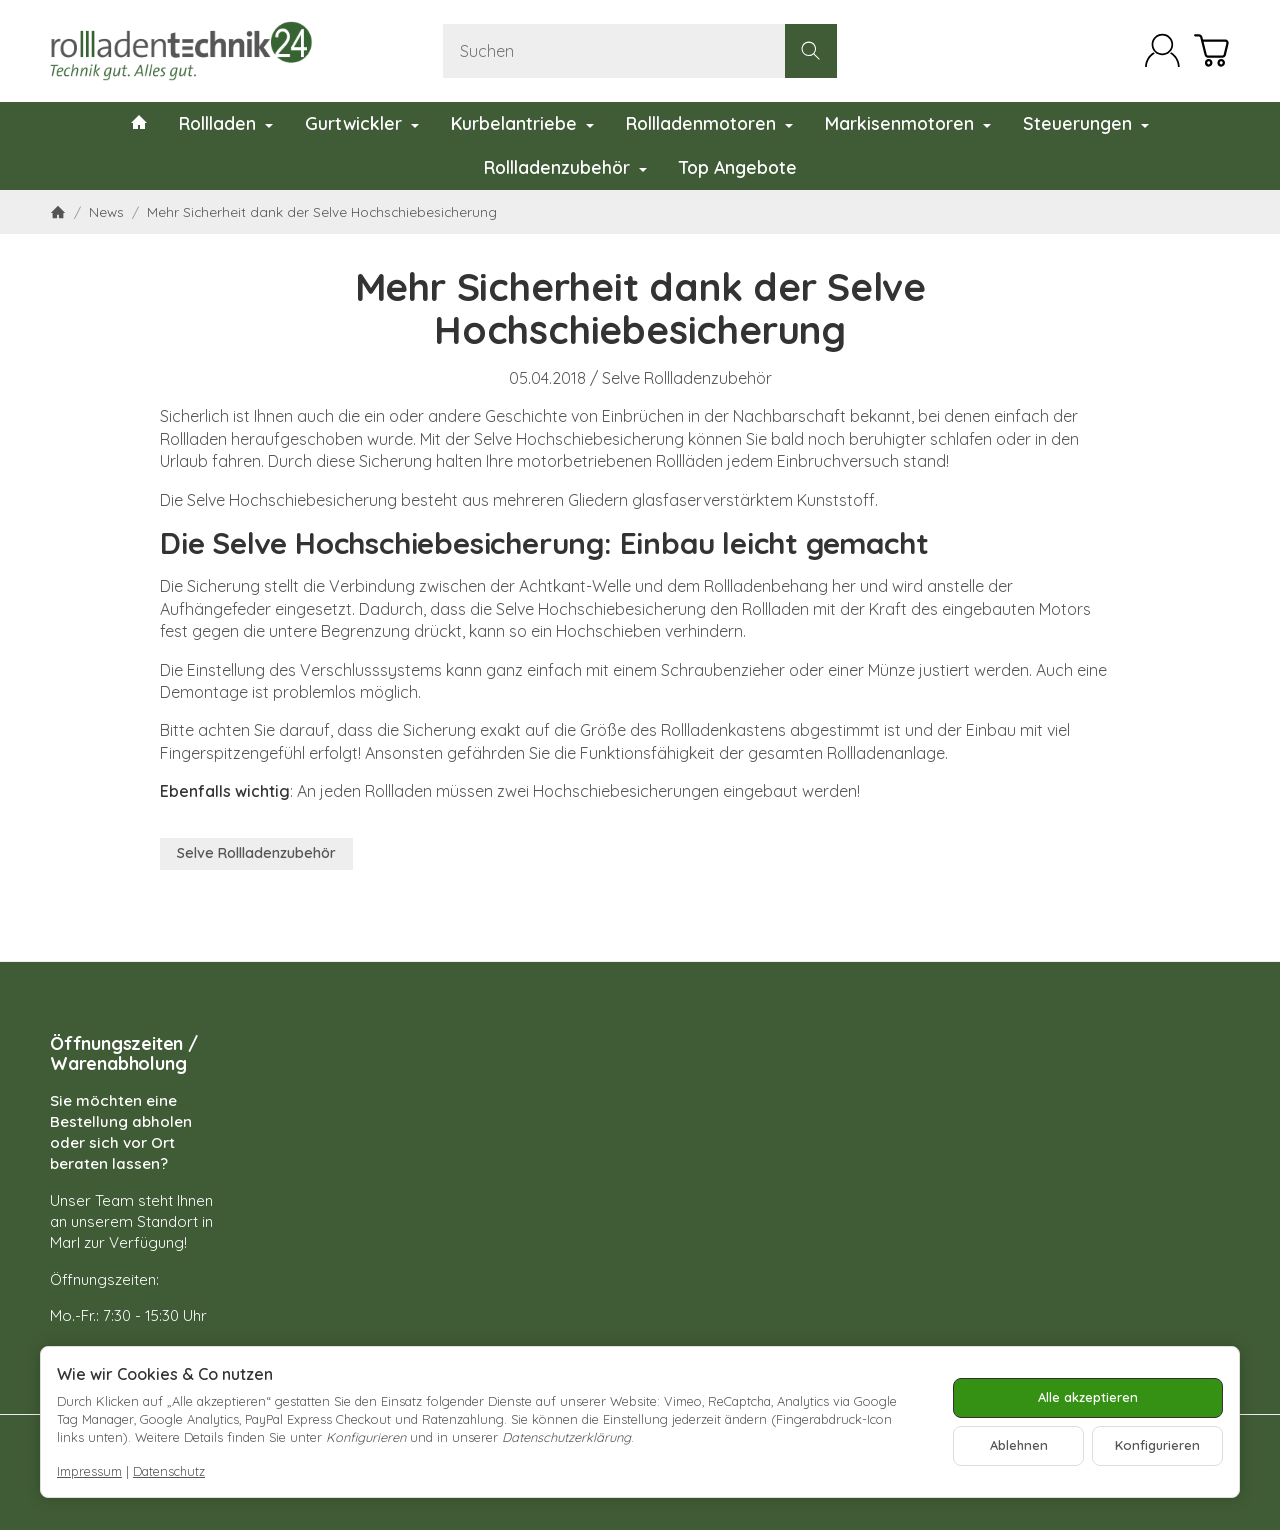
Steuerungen (1086, 123)
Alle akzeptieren (1088, 1397)
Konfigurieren (1157, 1445)
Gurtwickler (362, 123)
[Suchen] (639, 51)
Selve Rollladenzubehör (687, 378)
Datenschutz (169, 1471)
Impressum (89, 1471)
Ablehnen (1019, 1445)
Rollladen (226, 123)
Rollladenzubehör (565, 167)
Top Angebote (738, 167)
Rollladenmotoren (709, 123)
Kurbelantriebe (522, 123)
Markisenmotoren (908, 123)
